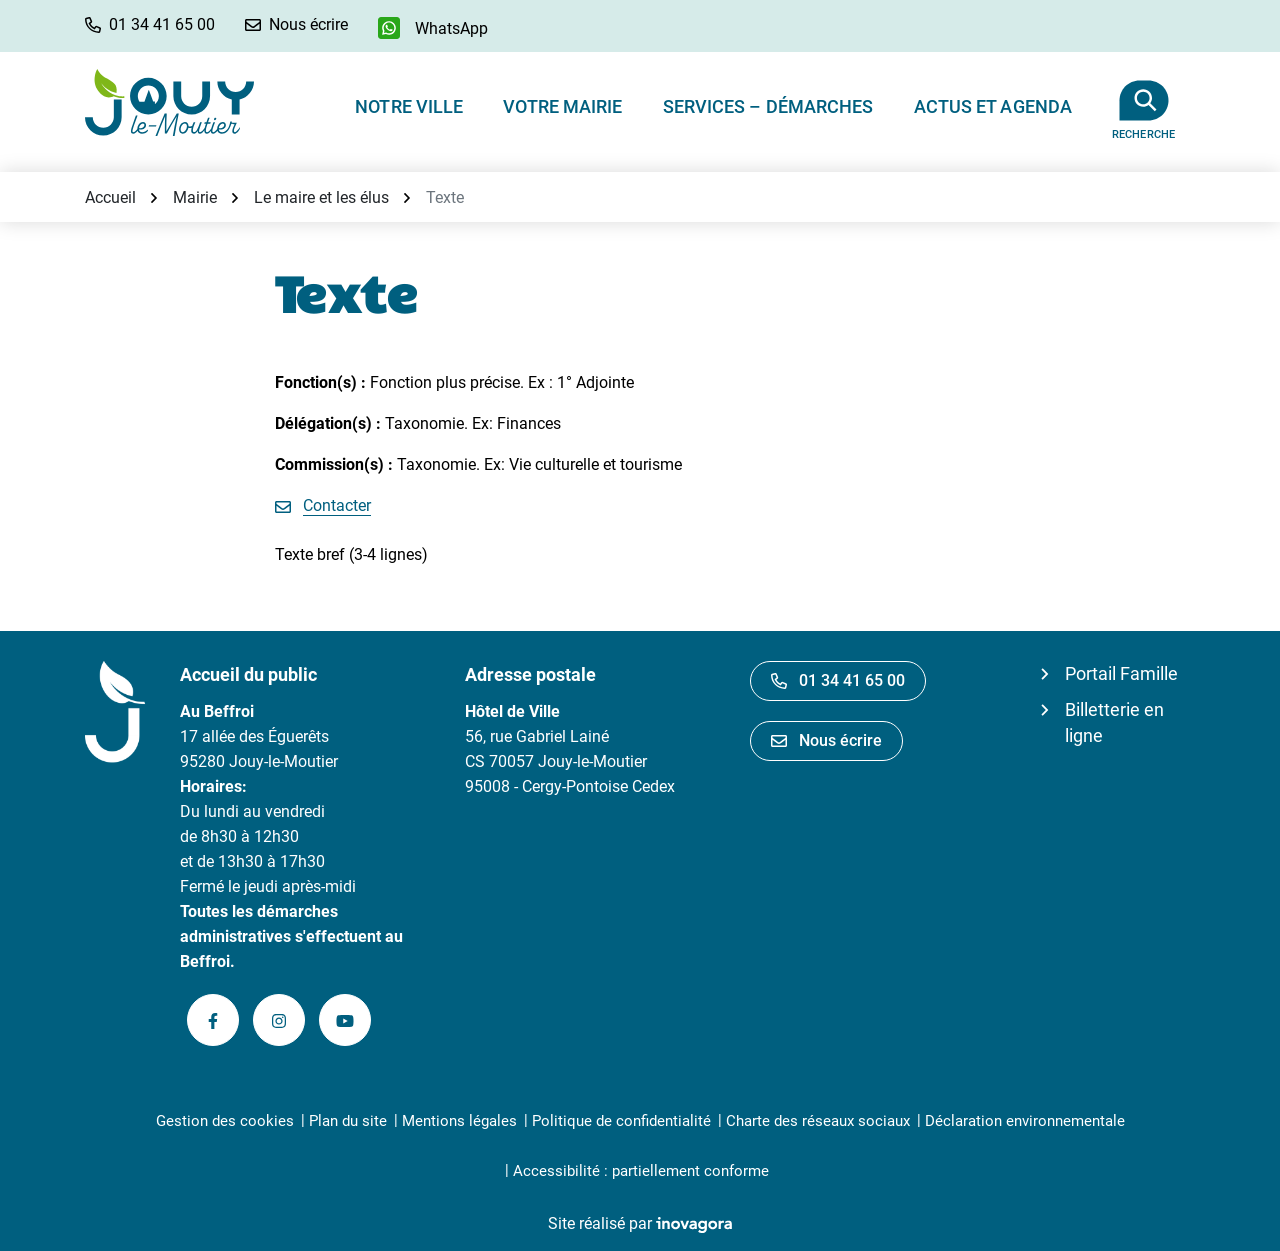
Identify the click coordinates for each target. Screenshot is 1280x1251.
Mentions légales (459, 1121)
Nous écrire (826, 740)
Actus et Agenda (993, 106)
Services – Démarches (768, 106)
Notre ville (409, 106)
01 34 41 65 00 (838, 680)
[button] (150, 24)
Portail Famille (1121, 673)
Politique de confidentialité (621, 1121)
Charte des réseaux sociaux (818, 1121)
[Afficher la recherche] (1143, 102)
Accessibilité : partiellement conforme (641, 1171)
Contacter (337, 505)
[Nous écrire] (296, 24)
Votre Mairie (562, 106)
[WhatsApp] (433, 28)
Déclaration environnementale (1025, 1121)
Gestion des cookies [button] (225, 1121)
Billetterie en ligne (1114, 722)
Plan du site (348, 1121)
